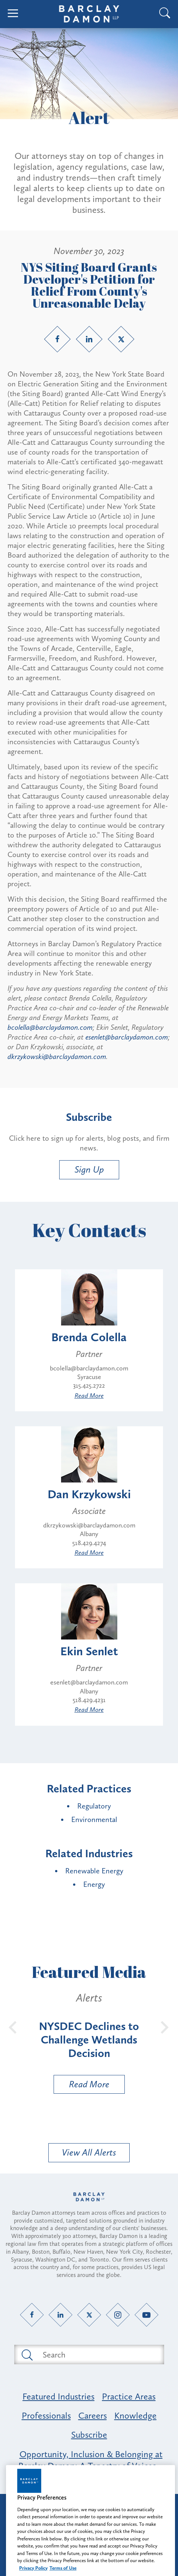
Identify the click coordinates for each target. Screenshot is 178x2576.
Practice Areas (129, 2396)
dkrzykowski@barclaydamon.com (56, 1056)
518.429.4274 (89, 1543)
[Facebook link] (57, 339)
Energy (94, 1884)
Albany (89, 1534)
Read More (89, 1395)
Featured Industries (58, 2396)
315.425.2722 (89, 1385)
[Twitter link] (121, 339)
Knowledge (135, 2415)
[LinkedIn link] (89, 339)
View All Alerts (89, 2152)
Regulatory (94, 1805)
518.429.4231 (89, 1700)
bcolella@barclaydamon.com (50, 1027)
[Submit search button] (26, 2355)
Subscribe (89, 2434)
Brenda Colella (89, 1337)
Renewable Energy (94, 1870)
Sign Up (89, 1169)
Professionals (46, 2415)
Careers (92, 2415)
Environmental (94, 1819)
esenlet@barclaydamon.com (126, 1036)
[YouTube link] (146, 2315)
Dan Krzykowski (89, 1494)
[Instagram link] (117, 2315)
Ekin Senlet (89, 1651)
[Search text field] (97, 2355)
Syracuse (89, 1377)
